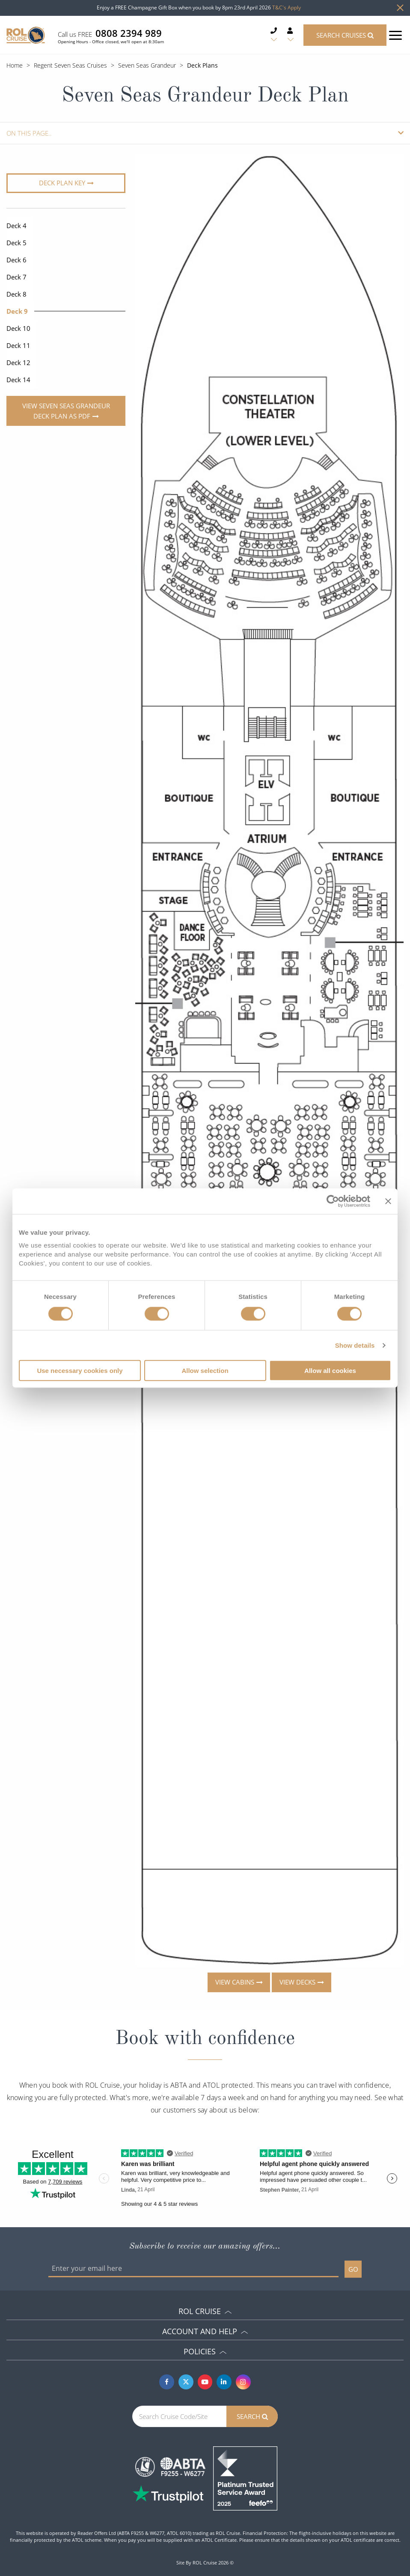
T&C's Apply (286, 7)
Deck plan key (62, 182)
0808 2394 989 (128, 33)
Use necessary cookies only (79, 1370)
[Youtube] (205, 2381)
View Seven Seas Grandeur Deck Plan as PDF (66, 410)
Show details (355, 1345)
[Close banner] (388, 1201)
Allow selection (204, 1370)
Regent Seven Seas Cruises (70, 65)
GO (353, 2269)
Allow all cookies (330, 1370)
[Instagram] (243, 2381)
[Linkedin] (224, 2381)
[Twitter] (185, 2381)
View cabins (234, 1982)
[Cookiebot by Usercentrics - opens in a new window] (332, 1200)
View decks (297, 1982)
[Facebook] (166, 2381)
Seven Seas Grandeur (147, 65)
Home (14, 65)
